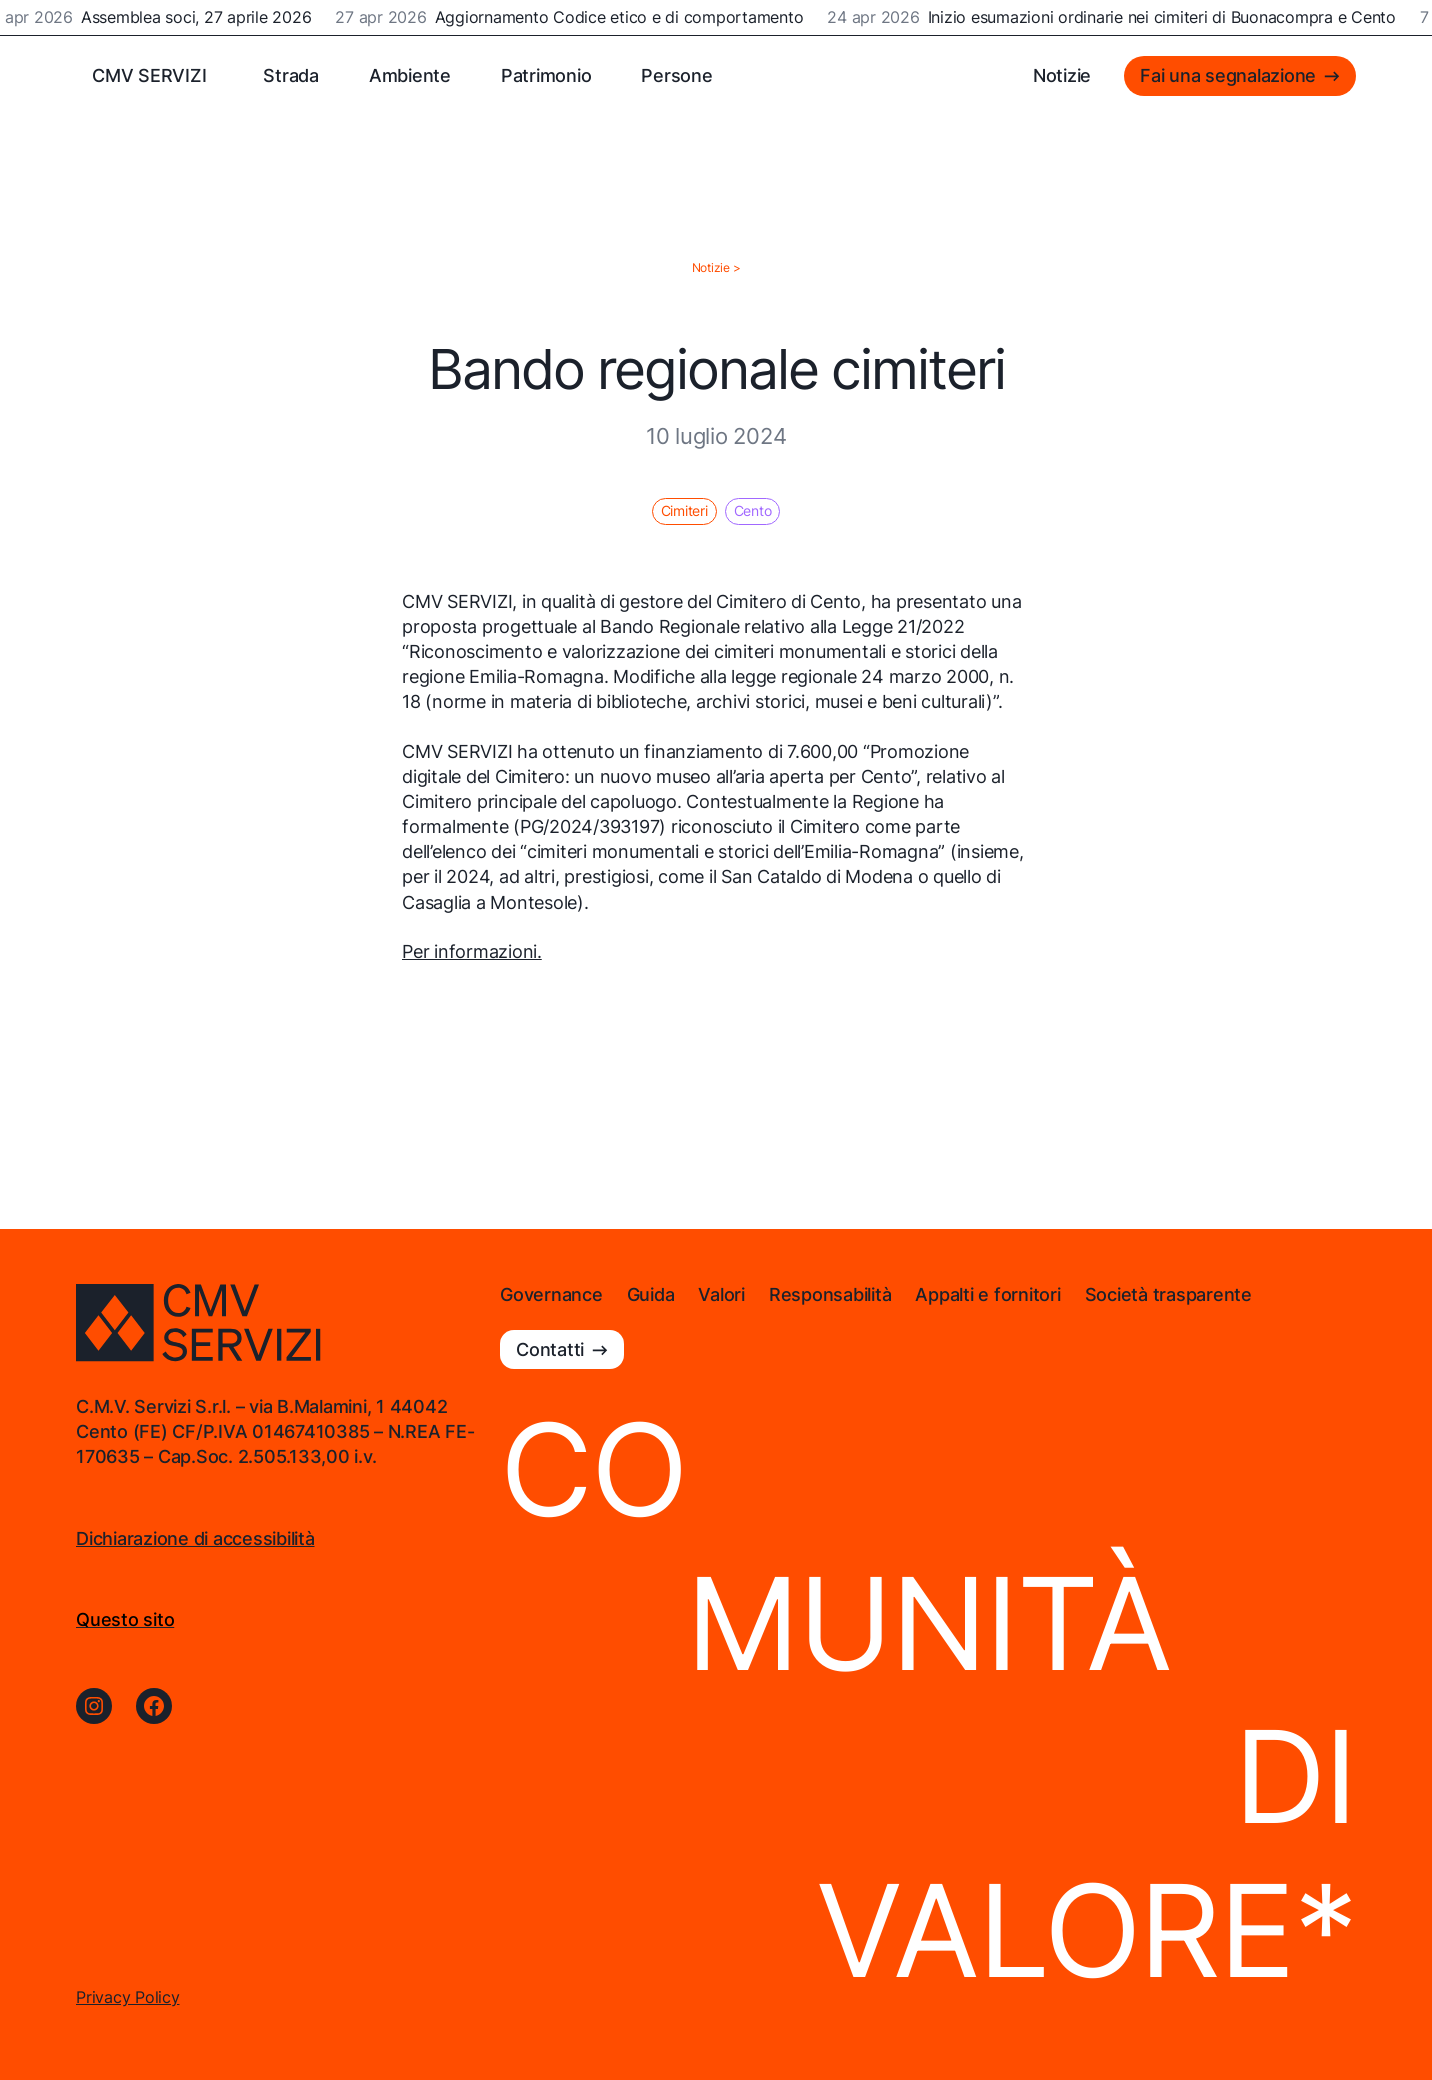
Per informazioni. (472, 951)
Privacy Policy (128, 1997)
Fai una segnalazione (1228, 75)
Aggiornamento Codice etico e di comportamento (621, 17)
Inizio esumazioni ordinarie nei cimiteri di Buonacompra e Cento (1164, 17)
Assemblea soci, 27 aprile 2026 (199, 17)
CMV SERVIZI (149, 75)
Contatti (550, 1349)
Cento (753, 510)
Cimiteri (684, 510)
